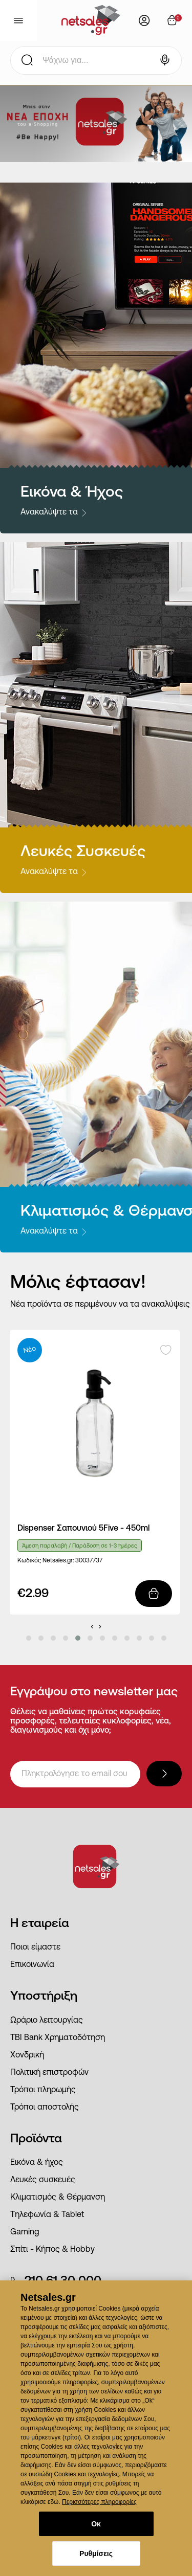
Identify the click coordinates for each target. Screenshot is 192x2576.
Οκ (96, 2524)
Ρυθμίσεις (96, 2553)
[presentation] (92, 1626)
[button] (29, 1638)
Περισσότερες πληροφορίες (99, 2501)
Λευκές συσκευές (42, 2180)
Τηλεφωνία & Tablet (47, 2215)
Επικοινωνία (32, 1965)
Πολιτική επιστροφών (49, 2073)
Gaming (24, 2232)
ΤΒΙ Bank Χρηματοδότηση (57, 2038)
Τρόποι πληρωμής (43, 2090)
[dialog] (96, 2428)
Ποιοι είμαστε (35, 1947)
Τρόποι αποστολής (44, 2107)
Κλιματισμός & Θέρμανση (57, 2197)
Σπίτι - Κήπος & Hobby (52, 2250)
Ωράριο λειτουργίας (46, 2021)
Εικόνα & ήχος (36, 2163)
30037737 (88, 1561)
